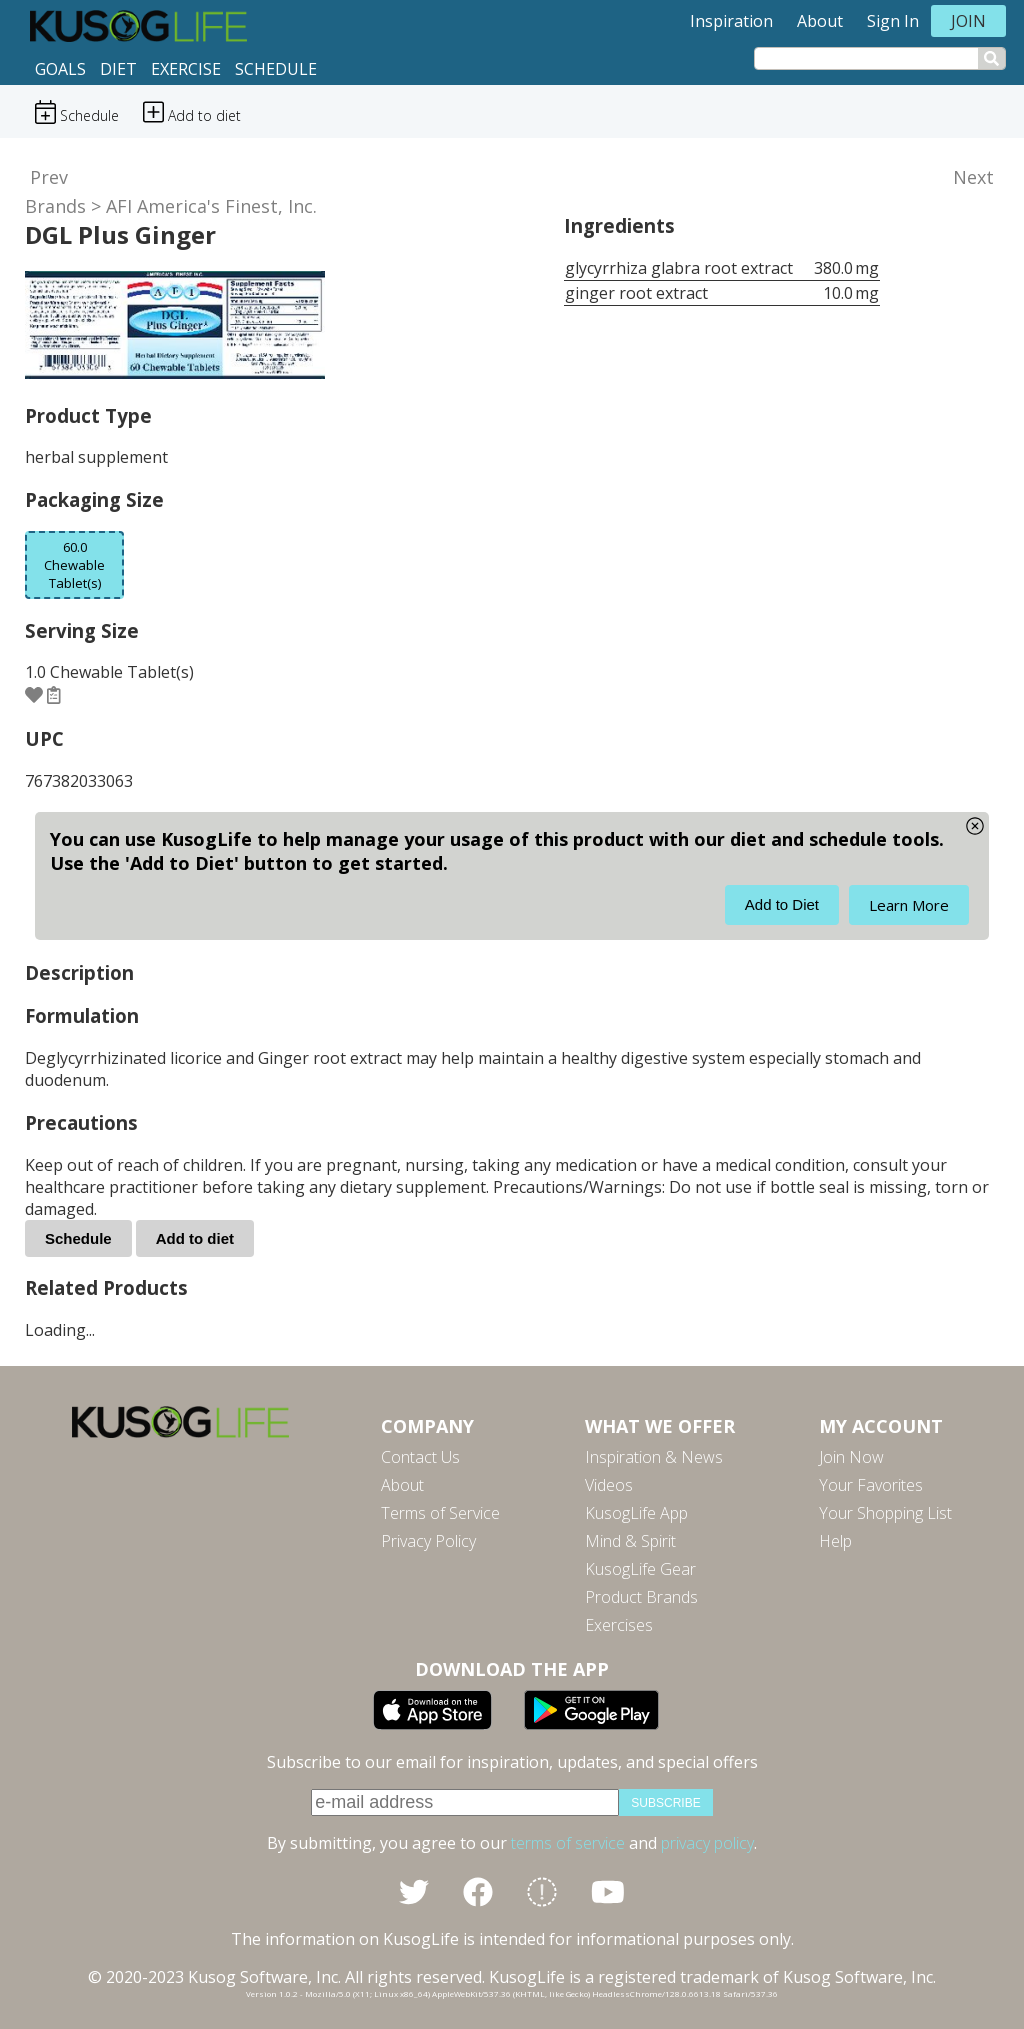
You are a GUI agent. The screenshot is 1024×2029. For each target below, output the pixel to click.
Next (973, 177)
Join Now (851, 1457)
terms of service (568, 1843)
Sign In (893, 21)
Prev (49, 177)
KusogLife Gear (640, 1569)
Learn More (909, 905)
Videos (609, 1485)
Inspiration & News (654, 1457)
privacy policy (707, 1843)
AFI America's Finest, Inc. (211, 206)
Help (835, 1541)
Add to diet (195, 1238)
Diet (118, 69)
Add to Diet (782, 904)
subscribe (665, 1803)
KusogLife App (636, 1513)
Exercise (186, 69)
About (820, 21)
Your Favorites (871, 1485)
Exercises (619, 1625)
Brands (55, 206)
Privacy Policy (428, 1541)
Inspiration (731, 21)
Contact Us (420, 1457)
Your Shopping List (885, 1513)
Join (968, 21)
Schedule (276, 69)
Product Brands (641, 1597)
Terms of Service (440, 1513)
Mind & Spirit (630, 1541)
